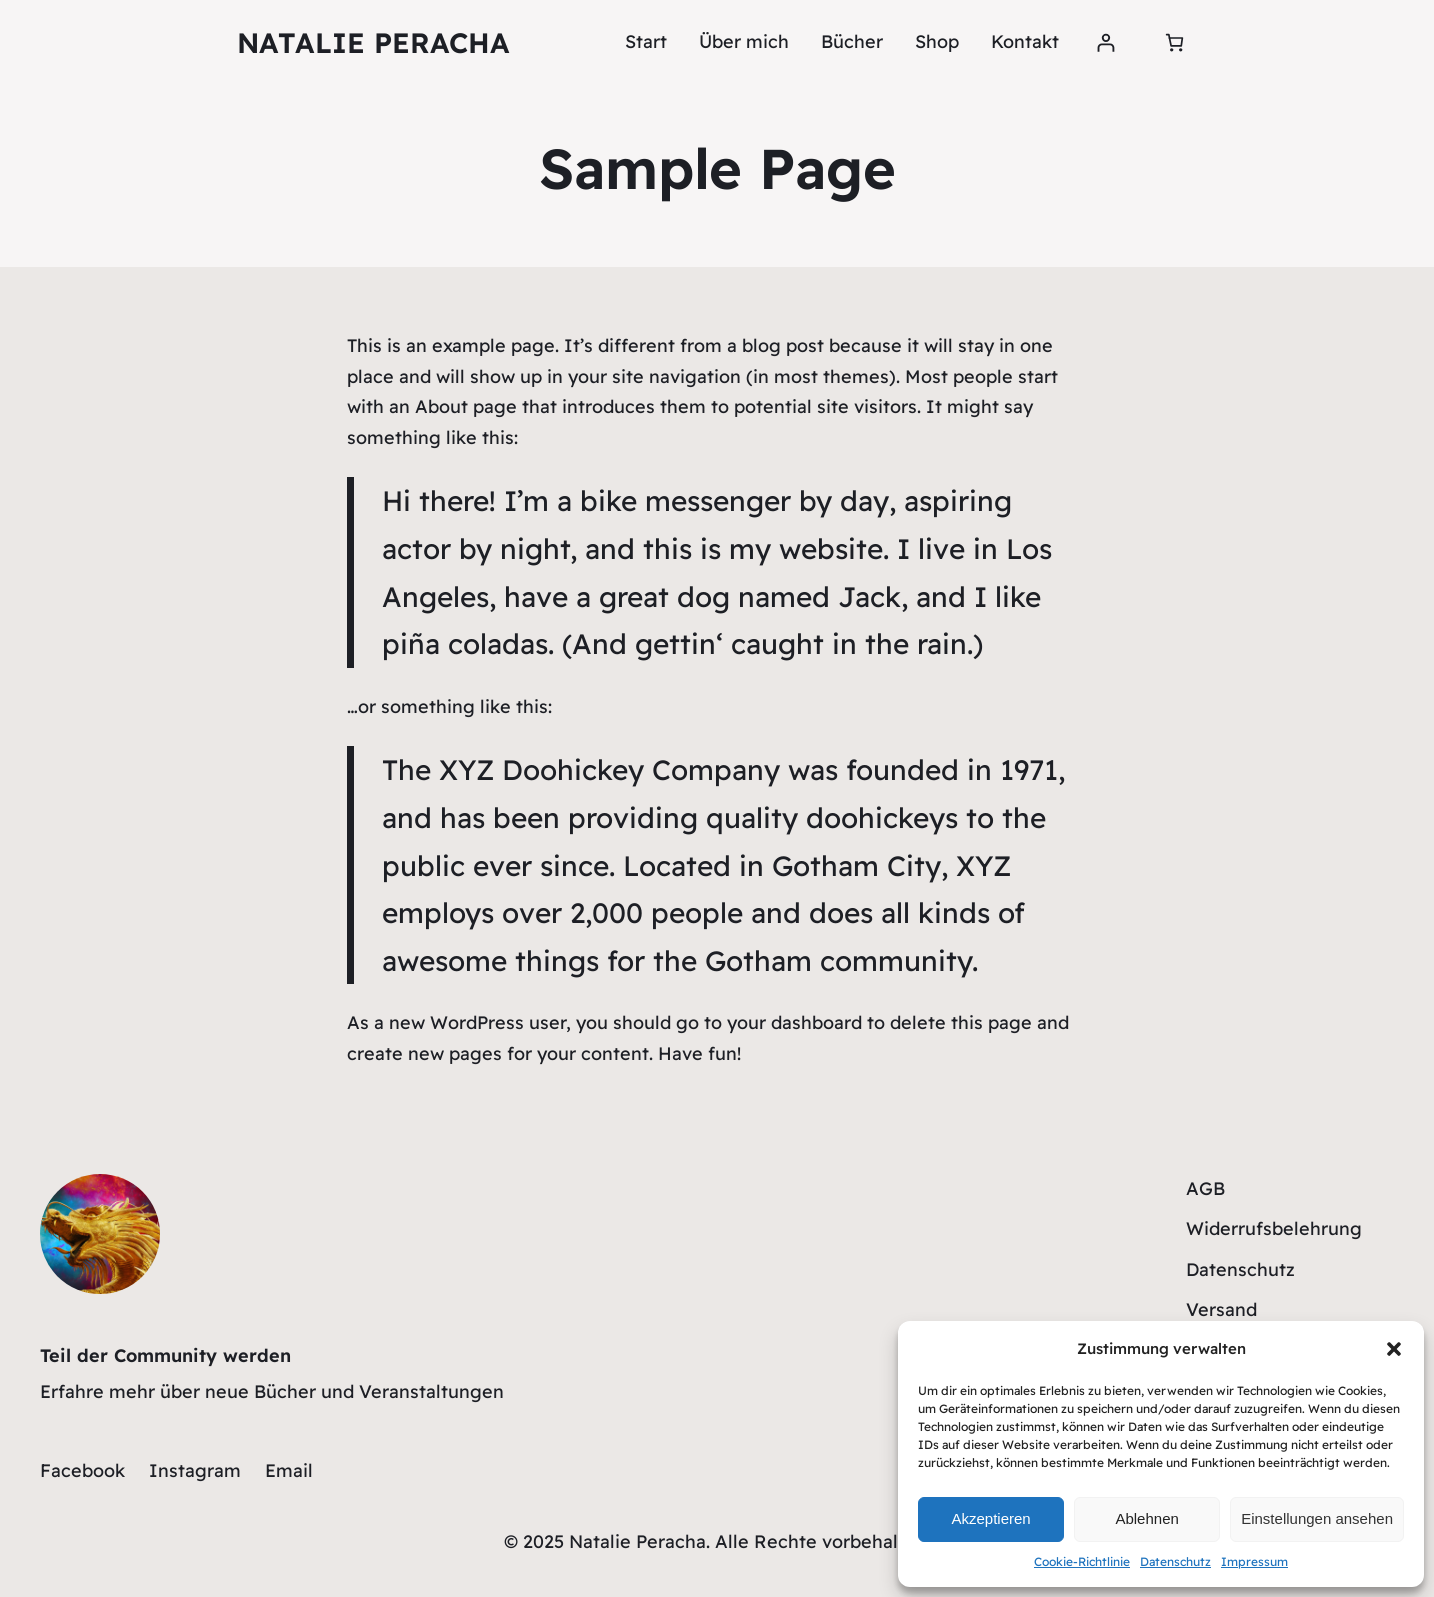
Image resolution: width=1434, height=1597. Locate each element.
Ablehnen (1146, 1518)
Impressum (1254, 1561)
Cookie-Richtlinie (1082, 1561)
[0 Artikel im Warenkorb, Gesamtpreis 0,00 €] (1174, 42)
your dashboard (794, 1022)
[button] (1394, 1349)
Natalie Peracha (373, 42)
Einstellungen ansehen (1317, 1518)
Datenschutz (1175, 1561)
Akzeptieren (990, 1518)
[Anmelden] (1105, 42)
